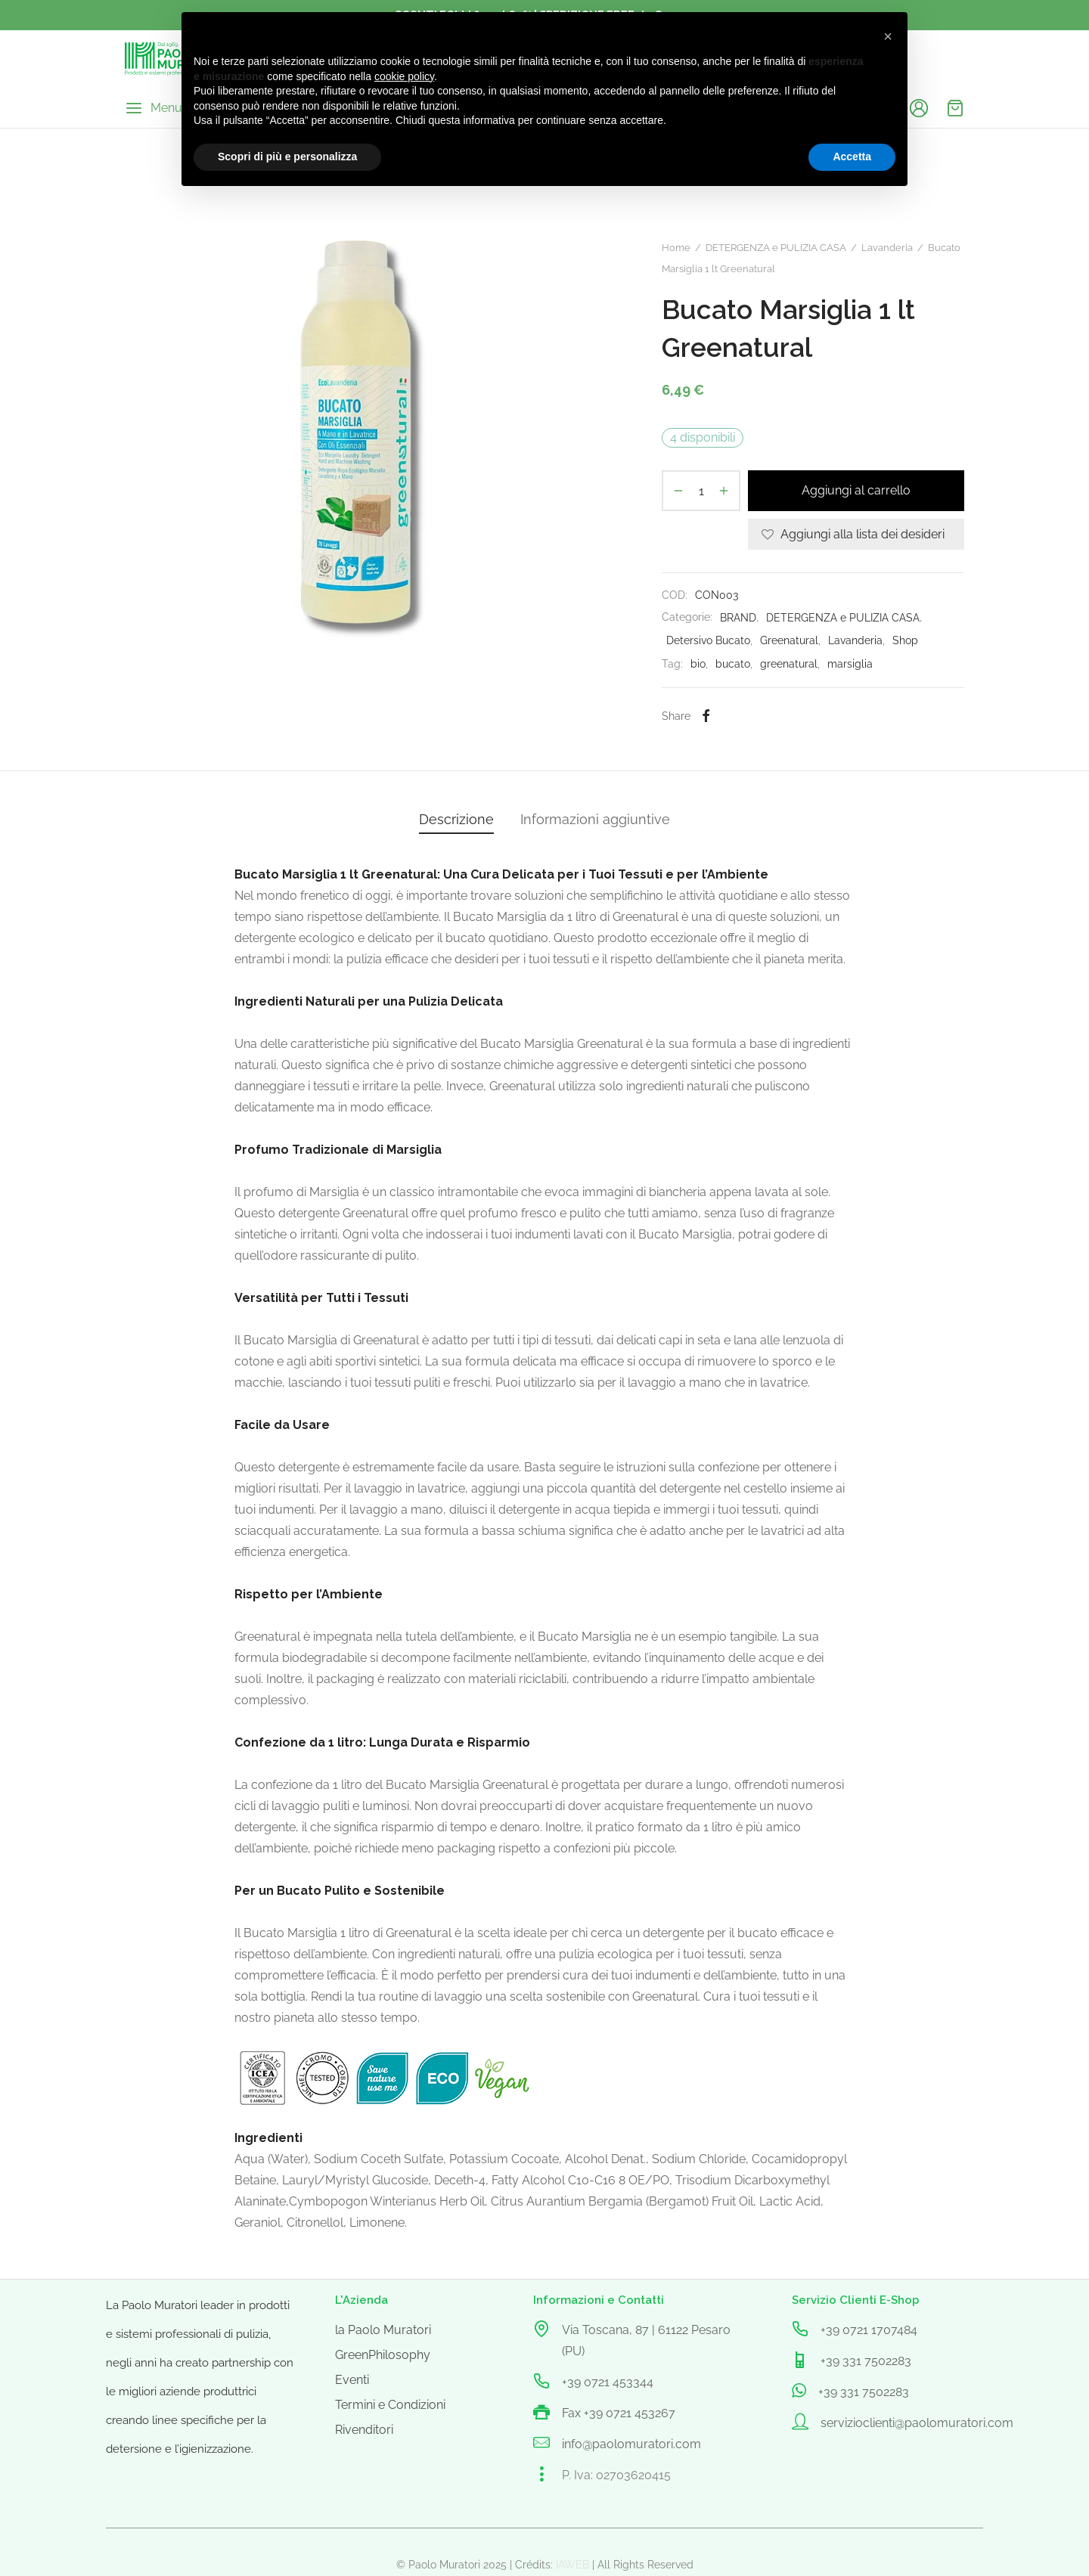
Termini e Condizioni (390, 2405)
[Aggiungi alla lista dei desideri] (856, 534)
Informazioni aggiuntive (595, 819)
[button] (888, 36)
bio (698, 663)
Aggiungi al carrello (856, 491)
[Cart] (955, 108)
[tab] (456, 820)
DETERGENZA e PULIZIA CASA (776, 247)
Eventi (352, 2380)
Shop (905, 640)
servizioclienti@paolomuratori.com (917, 2423)
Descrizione (456, 819)
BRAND (738, 617)
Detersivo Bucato (708, 640)
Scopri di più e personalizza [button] (287, 156)
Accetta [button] (852, 156)
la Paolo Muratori (383, 2330)
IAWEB (572, 2565)
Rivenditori (364, 2430)
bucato (732, 663)
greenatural (789, 663)
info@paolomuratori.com (631, 2444)
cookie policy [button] (404, 76)
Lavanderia (887, 247)
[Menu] (153, 108)
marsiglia (850, 663)
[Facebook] (706, 716)
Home (676, 247)
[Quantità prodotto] (701, 491)
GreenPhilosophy (382, 2355)
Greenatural (789, 640)
